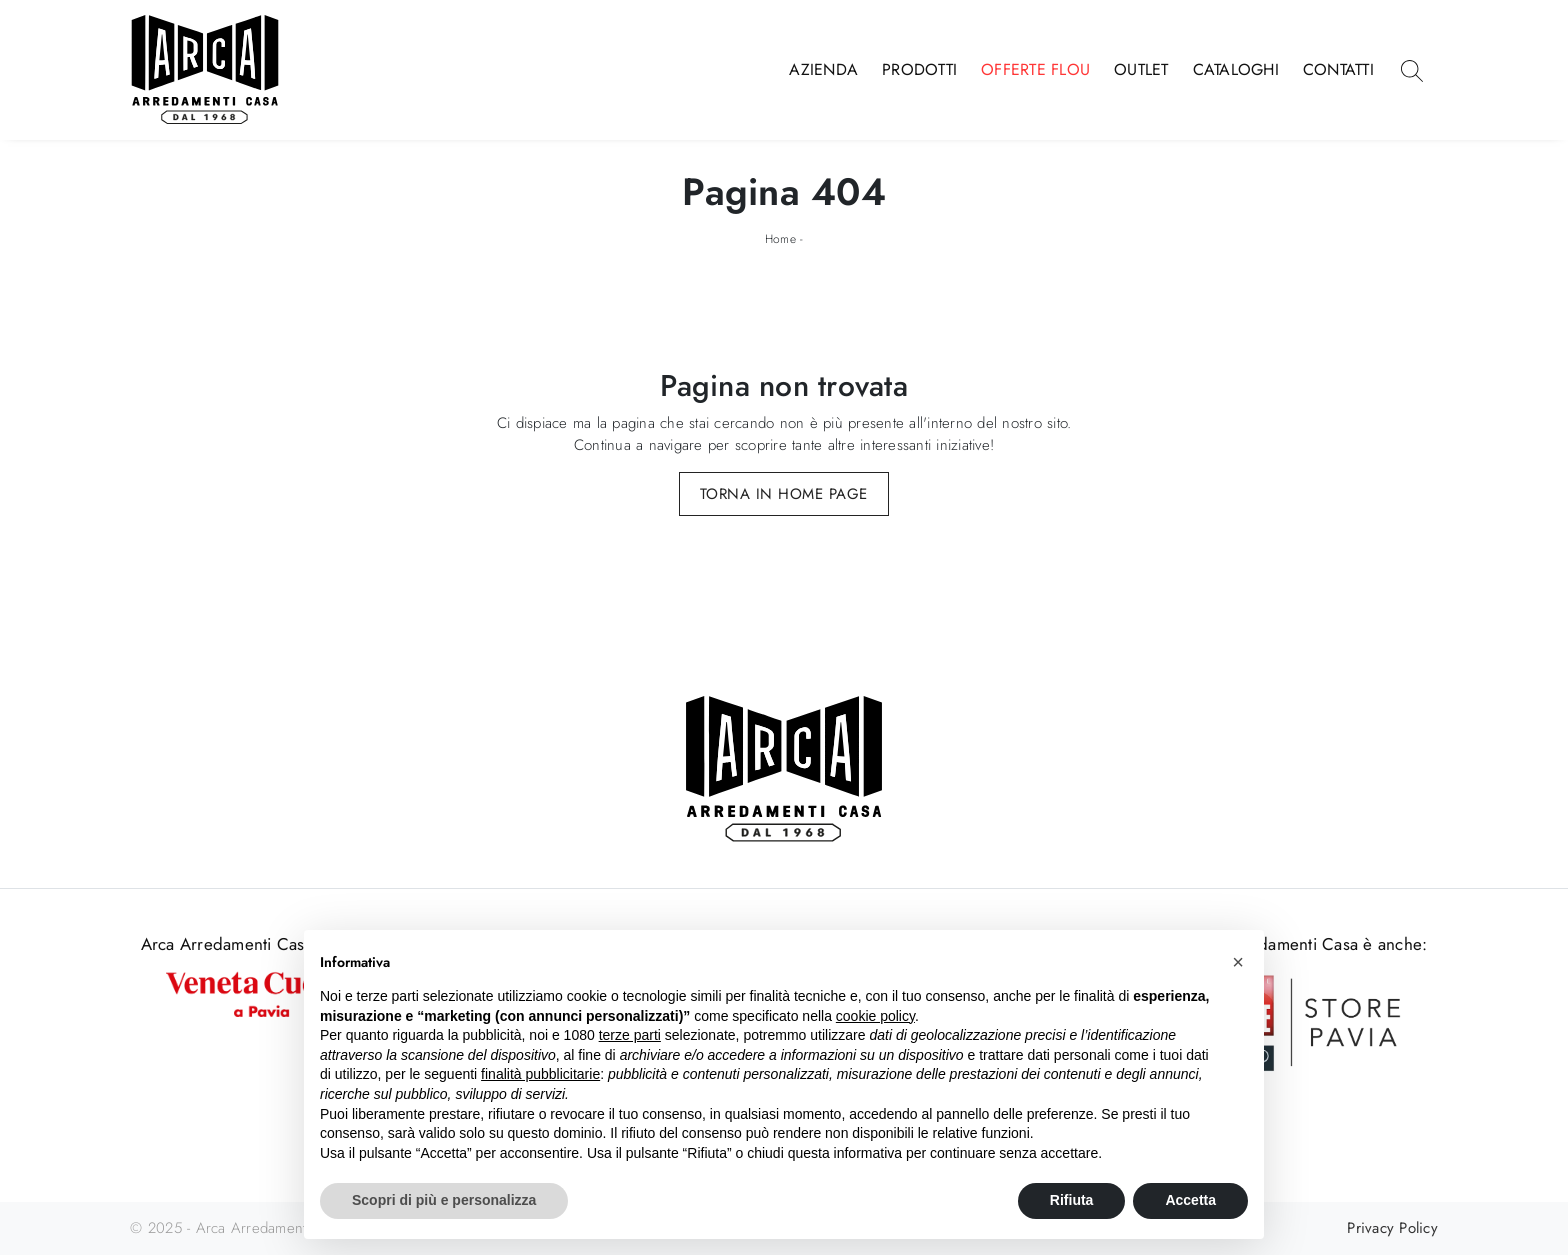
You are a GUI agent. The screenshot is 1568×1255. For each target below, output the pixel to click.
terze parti (630, 1035)
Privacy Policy (1392, 1228)
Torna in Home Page (784, 494)
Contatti (1338, 69)
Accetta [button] (1190, 1200)
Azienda (823, 69)
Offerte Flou (1035, 69)
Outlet (1141, 69)
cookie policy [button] (875, 1016)
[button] (1238, 962)
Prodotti (919, 69)
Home (780, 239)
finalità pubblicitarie (540, 1074)
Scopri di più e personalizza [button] (444, 1200)
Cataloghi (1236, 69)
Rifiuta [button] (1072, 1200)
